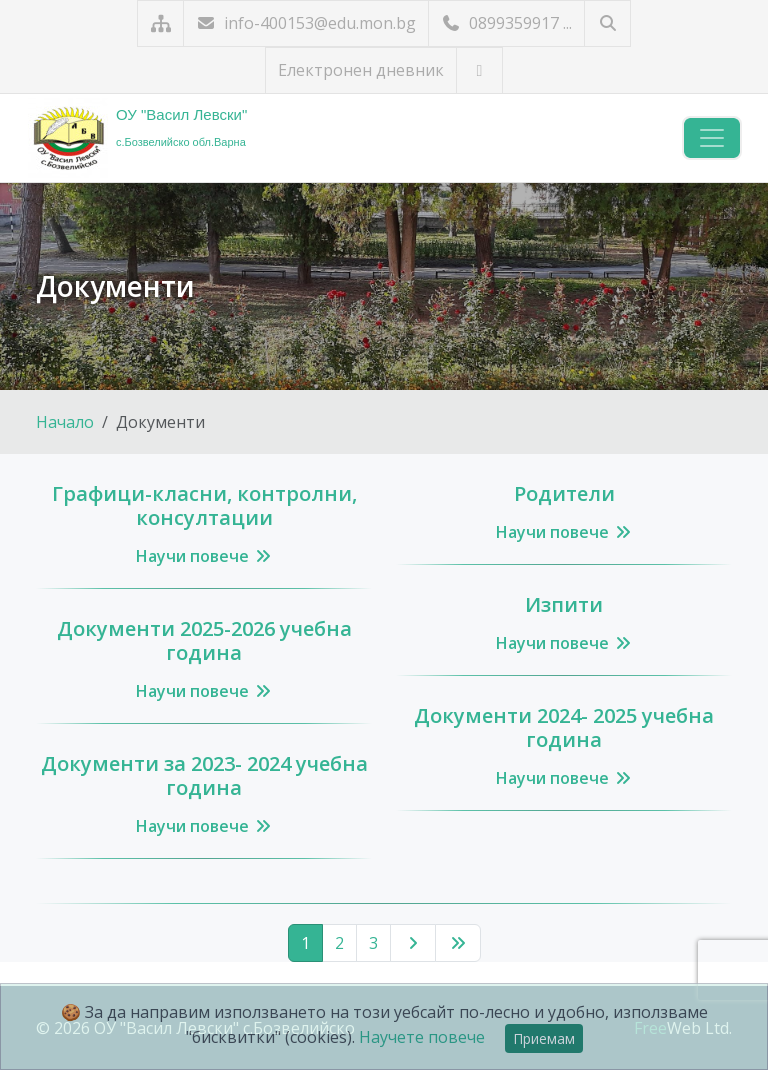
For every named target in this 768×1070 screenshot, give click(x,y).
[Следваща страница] (413, 943)
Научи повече (204, 556)
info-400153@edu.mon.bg (306, 23)
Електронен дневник (361, 70)
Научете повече (422, 1037)
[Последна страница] (458, 943)
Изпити (564, 604)
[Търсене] (607, 23)
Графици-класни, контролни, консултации (204, 505)
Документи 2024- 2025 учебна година (564, 727)
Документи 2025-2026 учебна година (204, 640)
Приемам (544, 1038)
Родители (564, 493)
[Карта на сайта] (160, 23)
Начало (65, 422)
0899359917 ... (506, 23)
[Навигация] (712, 138)
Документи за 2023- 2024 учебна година (204, 775)
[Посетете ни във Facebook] (479, 70)
